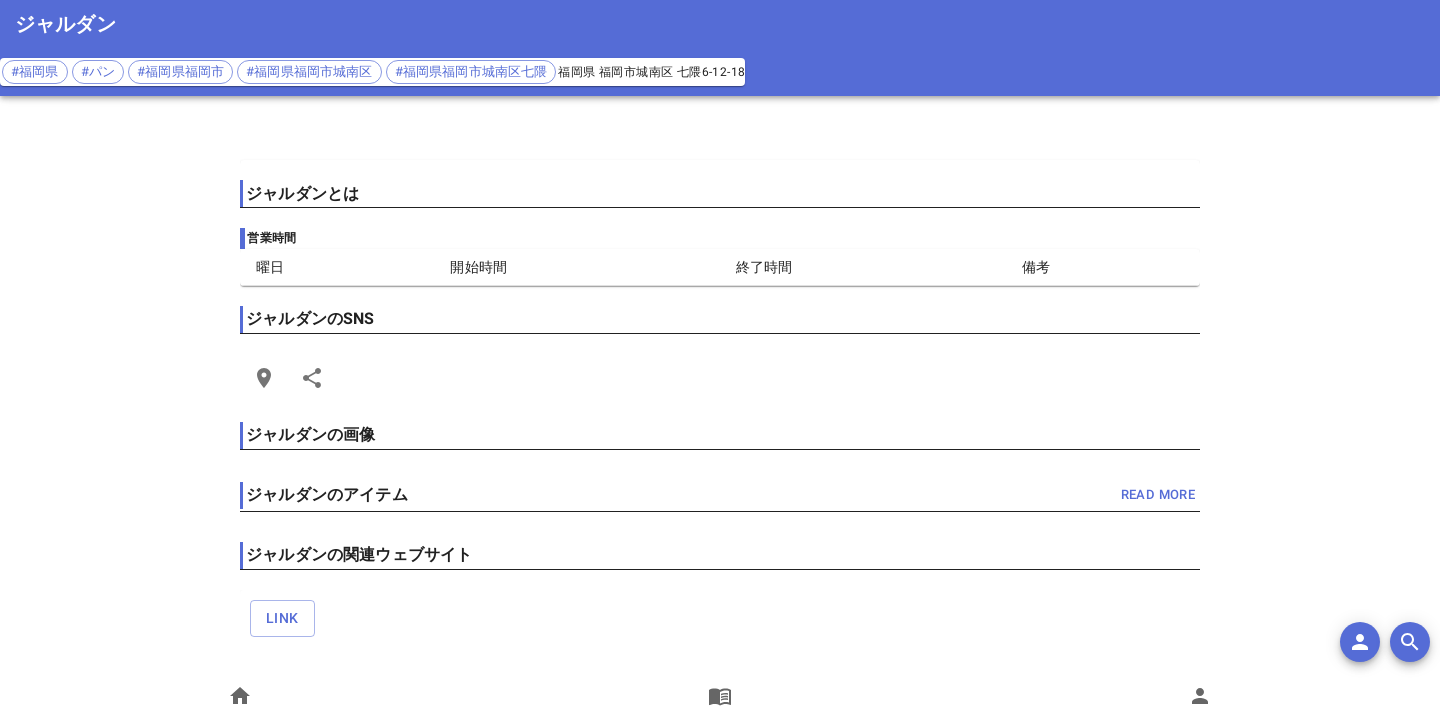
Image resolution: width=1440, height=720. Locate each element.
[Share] (312, 378)
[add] (1360, 642)
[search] (1410, 642)
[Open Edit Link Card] (264, 378)
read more (1158, 495)
